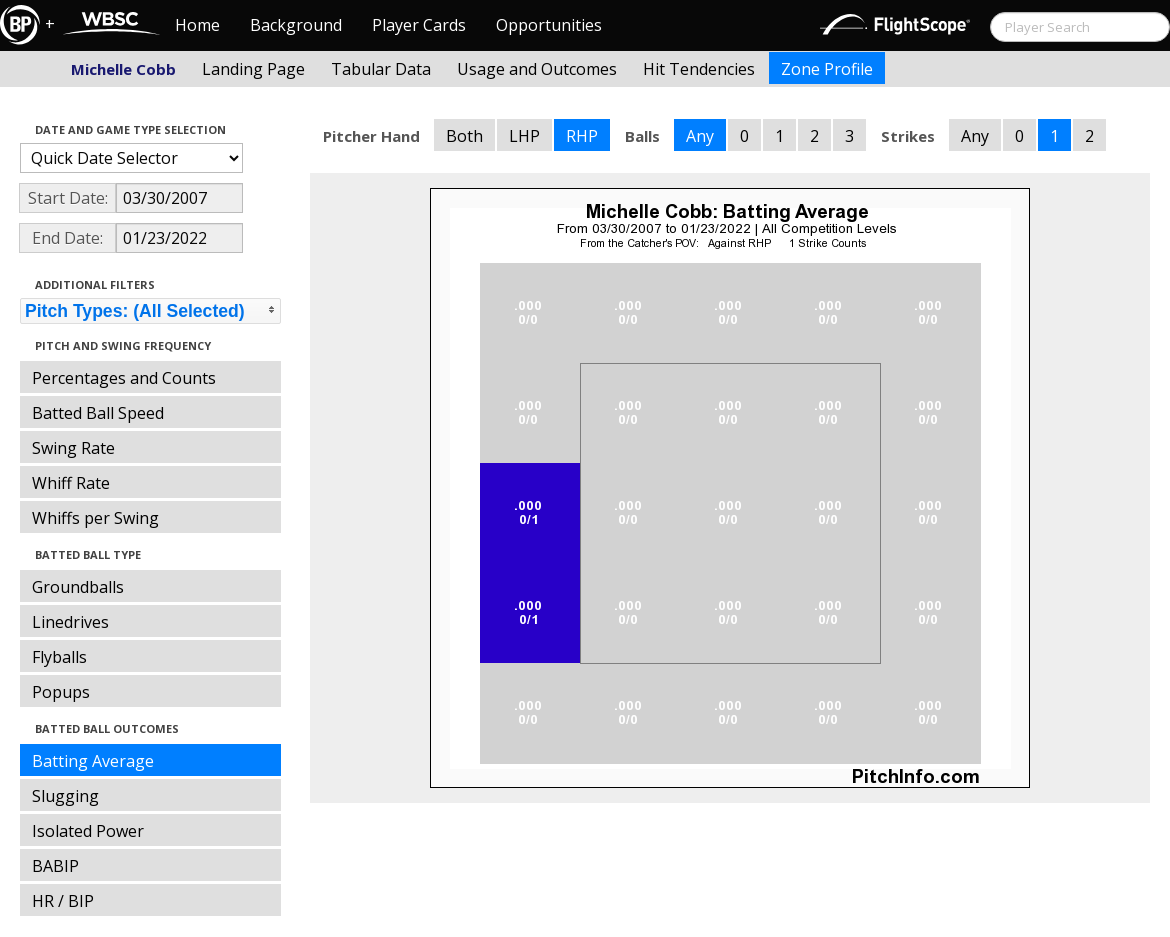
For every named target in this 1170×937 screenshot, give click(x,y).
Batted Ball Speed (98, 413)
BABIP (55, 866)
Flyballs (59, 657)
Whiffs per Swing (95, 518)
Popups (61, 692)
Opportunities (549, 25)
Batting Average (93, 761)
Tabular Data (381, 69)
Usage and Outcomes (537, 69)
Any (700, 136)
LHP (524, 136)
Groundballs (78, 587)
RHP (582, 136)
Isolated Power (88, 831)
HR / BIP (63, 901)
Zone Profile (827, 69)
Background (296, 25)
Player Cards (419, 25)
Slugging (65, 796)
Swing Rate (73, 448)
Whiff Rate (71, 483)
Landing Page (253, 69)
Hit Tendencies (699, 69)
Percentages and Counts (124, 378)
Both (464, 136)
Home (197, 25)
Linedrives (70, 622)
